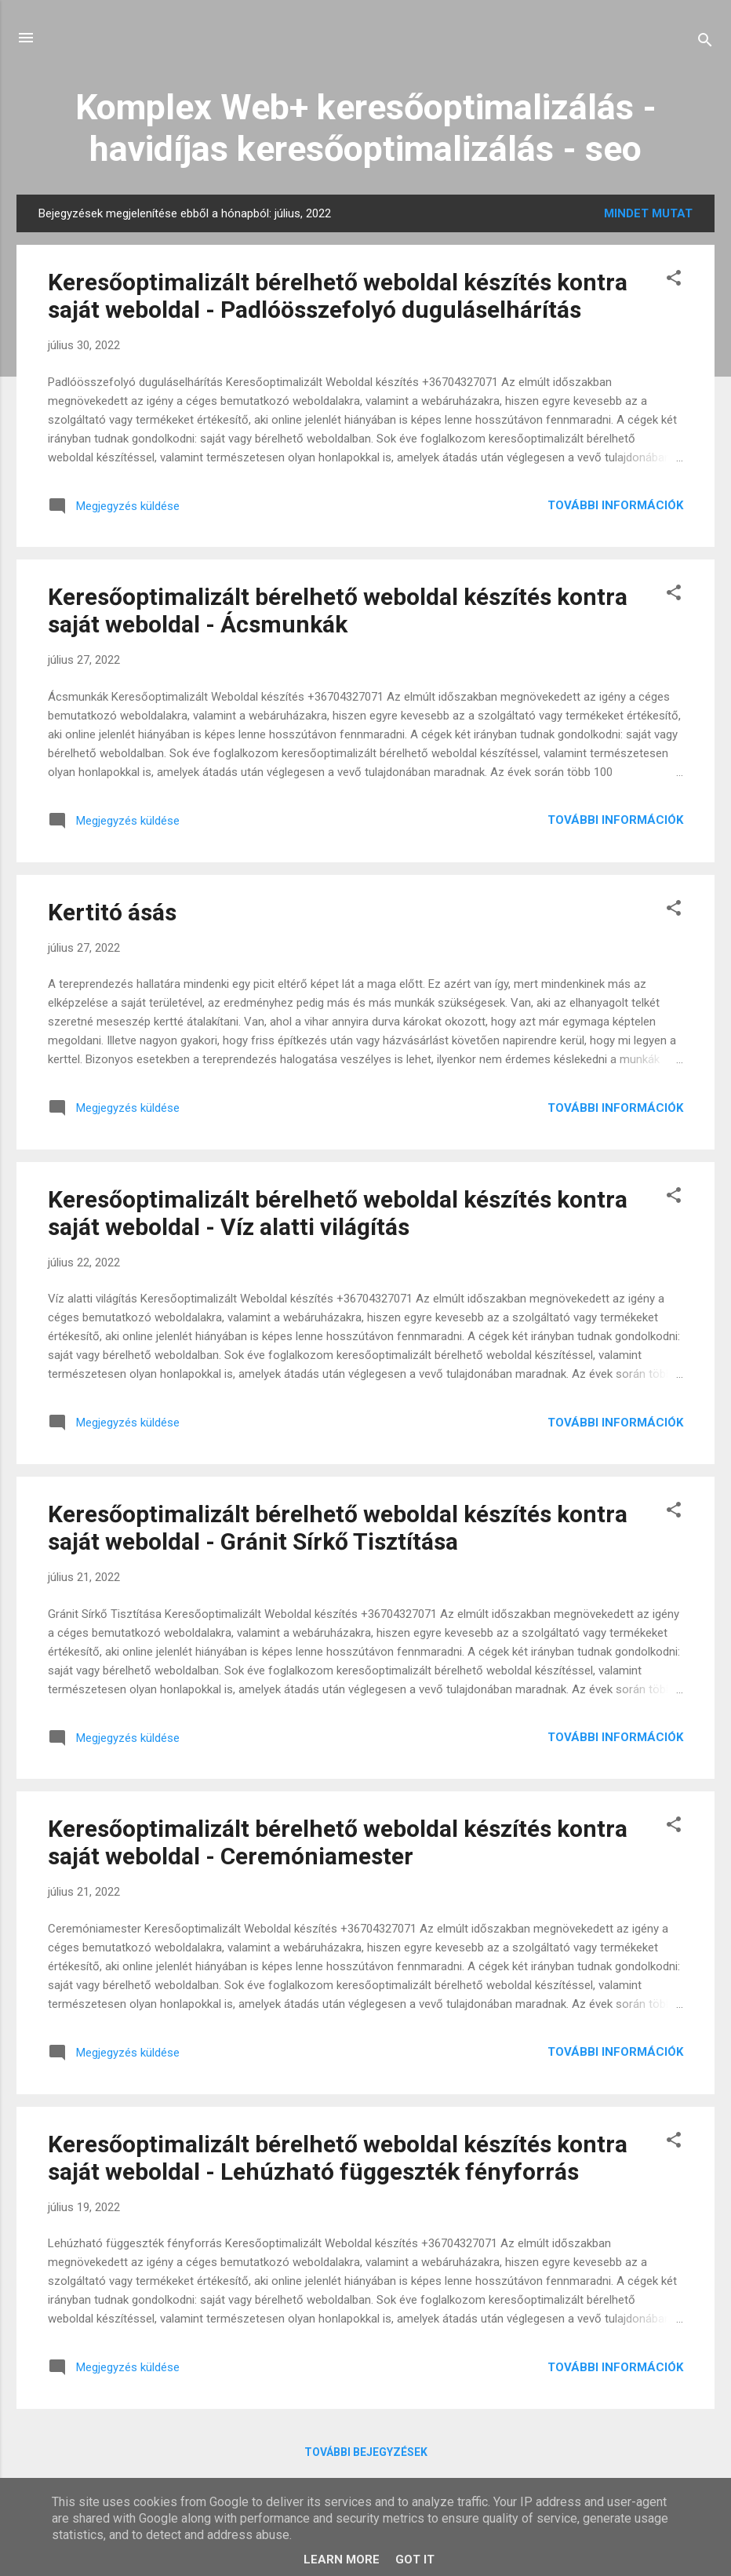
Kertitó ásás (112, 912)
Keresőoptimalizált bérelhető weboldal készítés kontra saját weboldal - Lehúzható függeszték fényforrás (337, 2157)
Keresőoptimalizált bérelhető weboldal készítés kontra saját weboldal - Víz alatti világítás (337, 1213)
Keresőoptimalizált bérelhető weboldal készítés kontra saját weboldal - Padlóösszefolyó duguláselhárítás (337, 295)
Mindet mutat (648, 213)
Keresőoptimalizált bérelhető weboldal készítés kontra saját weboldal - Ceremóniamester (337, 1842)
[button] (673, 280)
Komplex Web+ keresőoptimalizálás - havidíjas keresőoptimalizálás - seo (365, 127)
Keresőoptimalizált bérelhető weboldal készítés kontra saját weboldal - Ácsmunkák (337, 610)
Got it (415, 2559)
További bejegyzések (365, 2452)
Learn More (342, 2559)
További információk (615, 505)
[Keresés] (705, 43)
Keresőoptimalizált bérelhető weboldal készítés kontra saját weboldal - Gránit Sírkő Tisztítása (337, 1527)
